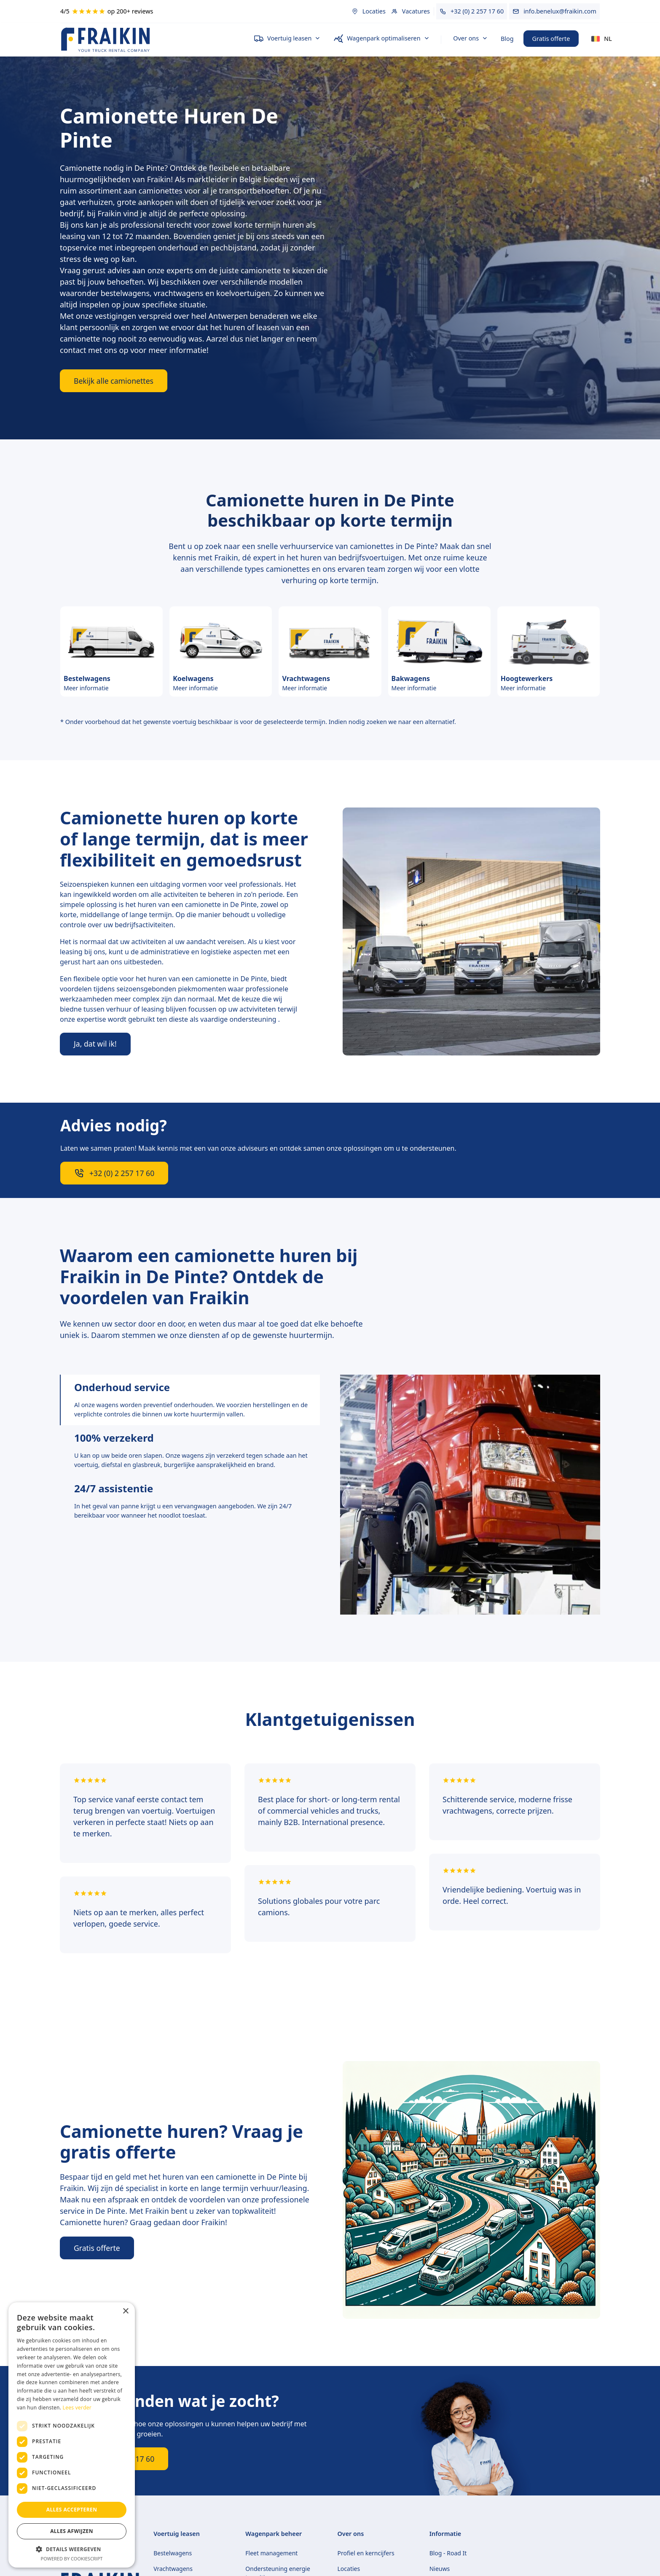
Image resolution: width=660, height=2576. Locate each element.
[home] (150, 39)
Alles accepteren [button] (71, 2509)
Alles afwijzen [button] (71, 2531)
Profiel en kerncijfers (366, 2553)
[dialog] (71, 2435)
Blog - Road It (448, 2553)
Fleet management (271, 2553)
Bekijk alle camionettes (113, 381)
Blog (507, 39)
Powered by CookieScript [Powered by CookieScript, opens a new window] (72, 2558)
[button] (287, 38)
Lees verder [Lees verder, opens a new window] (77, 2407)
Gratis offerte (551, 39)
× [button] (125, 2311)
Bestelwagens (172, 2553)
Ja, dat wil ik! (95, 1044)
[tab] (190, 1400)
